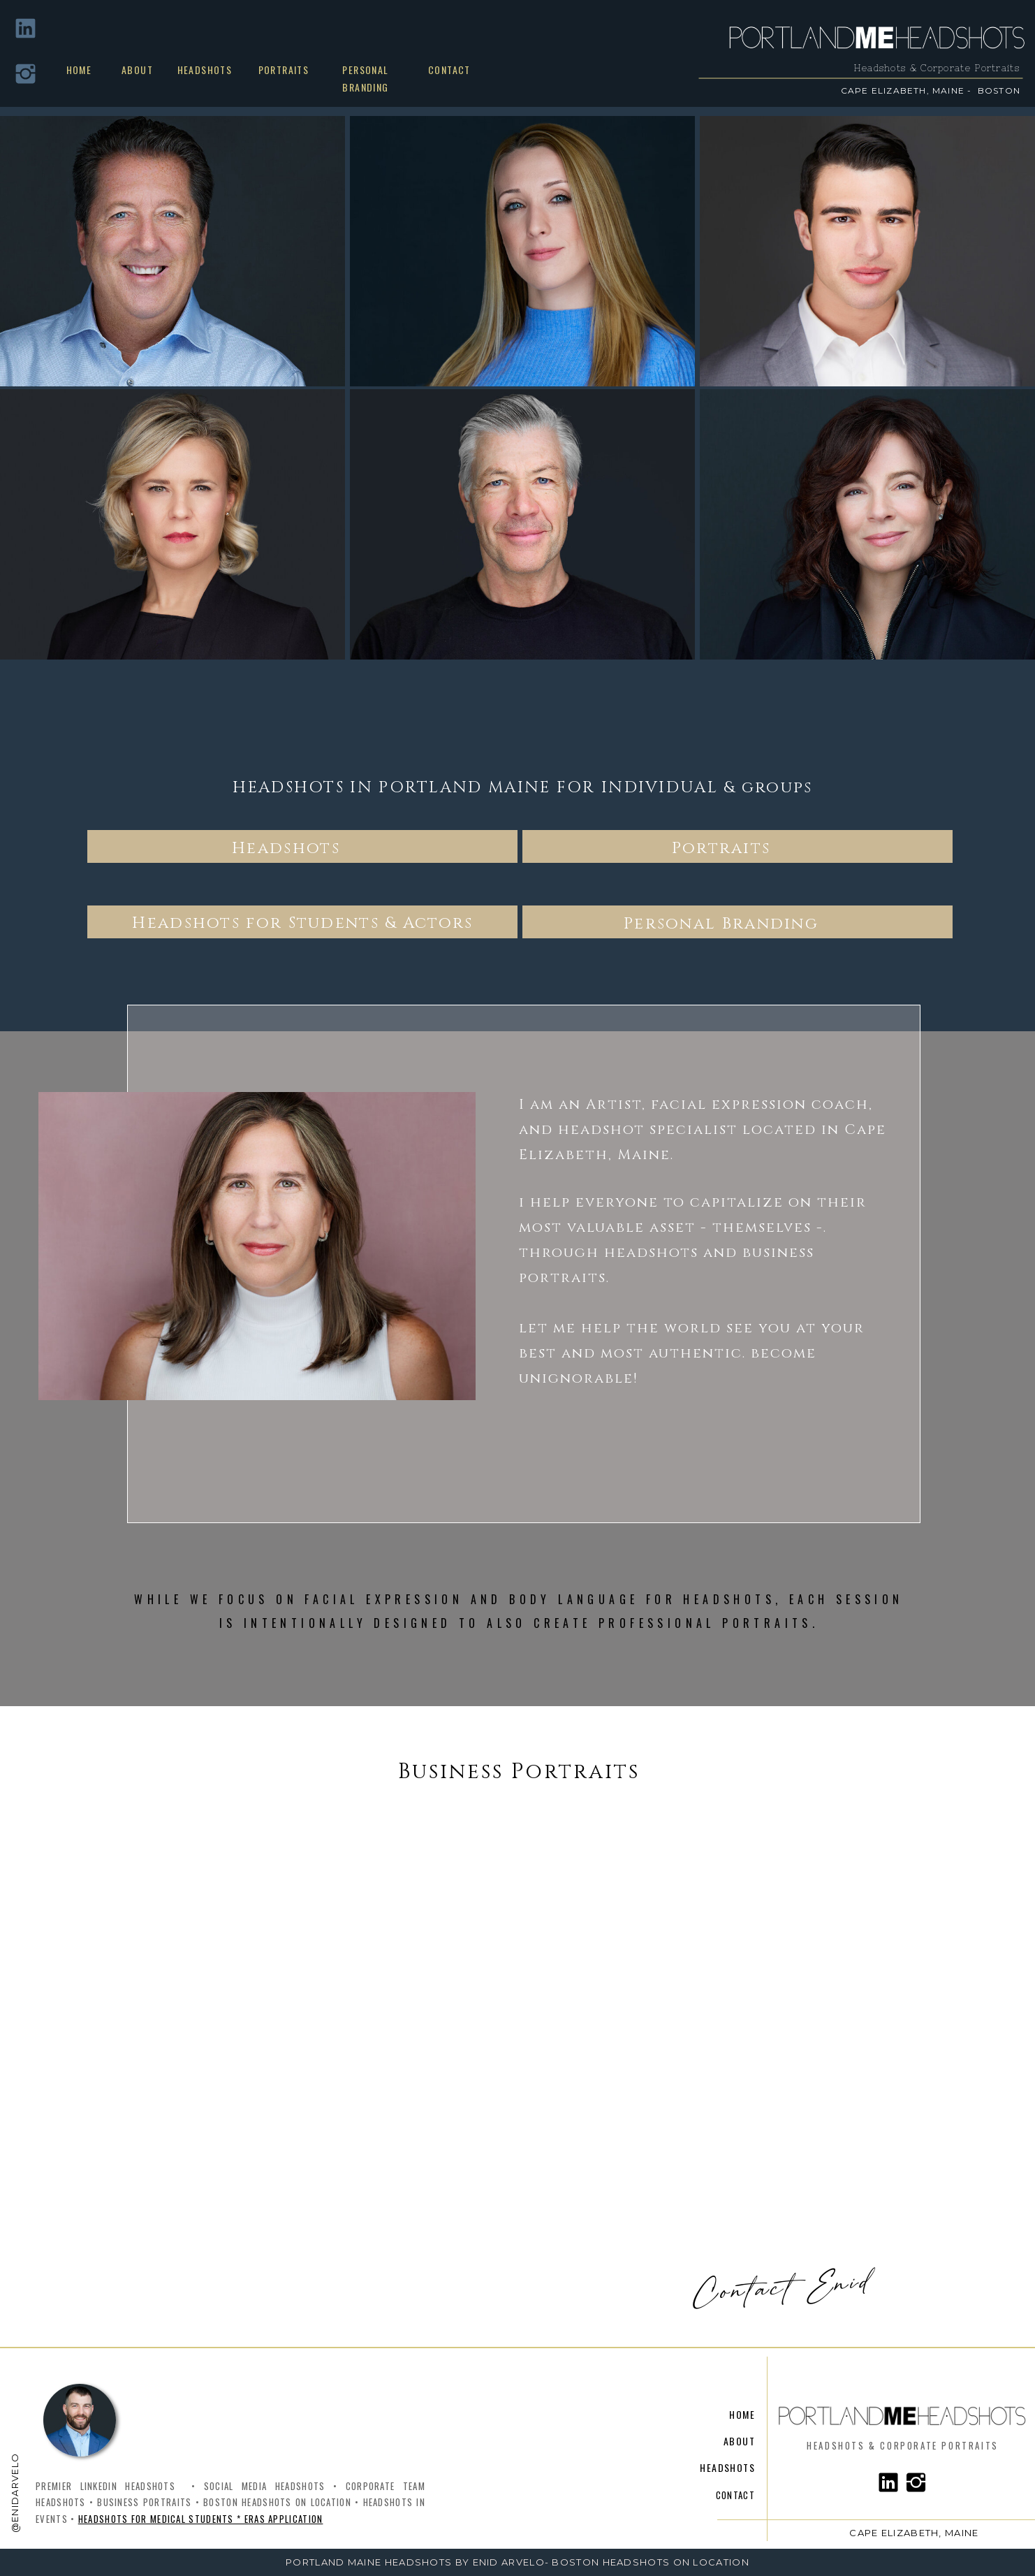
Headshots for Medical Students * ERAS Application (200, 2519)
